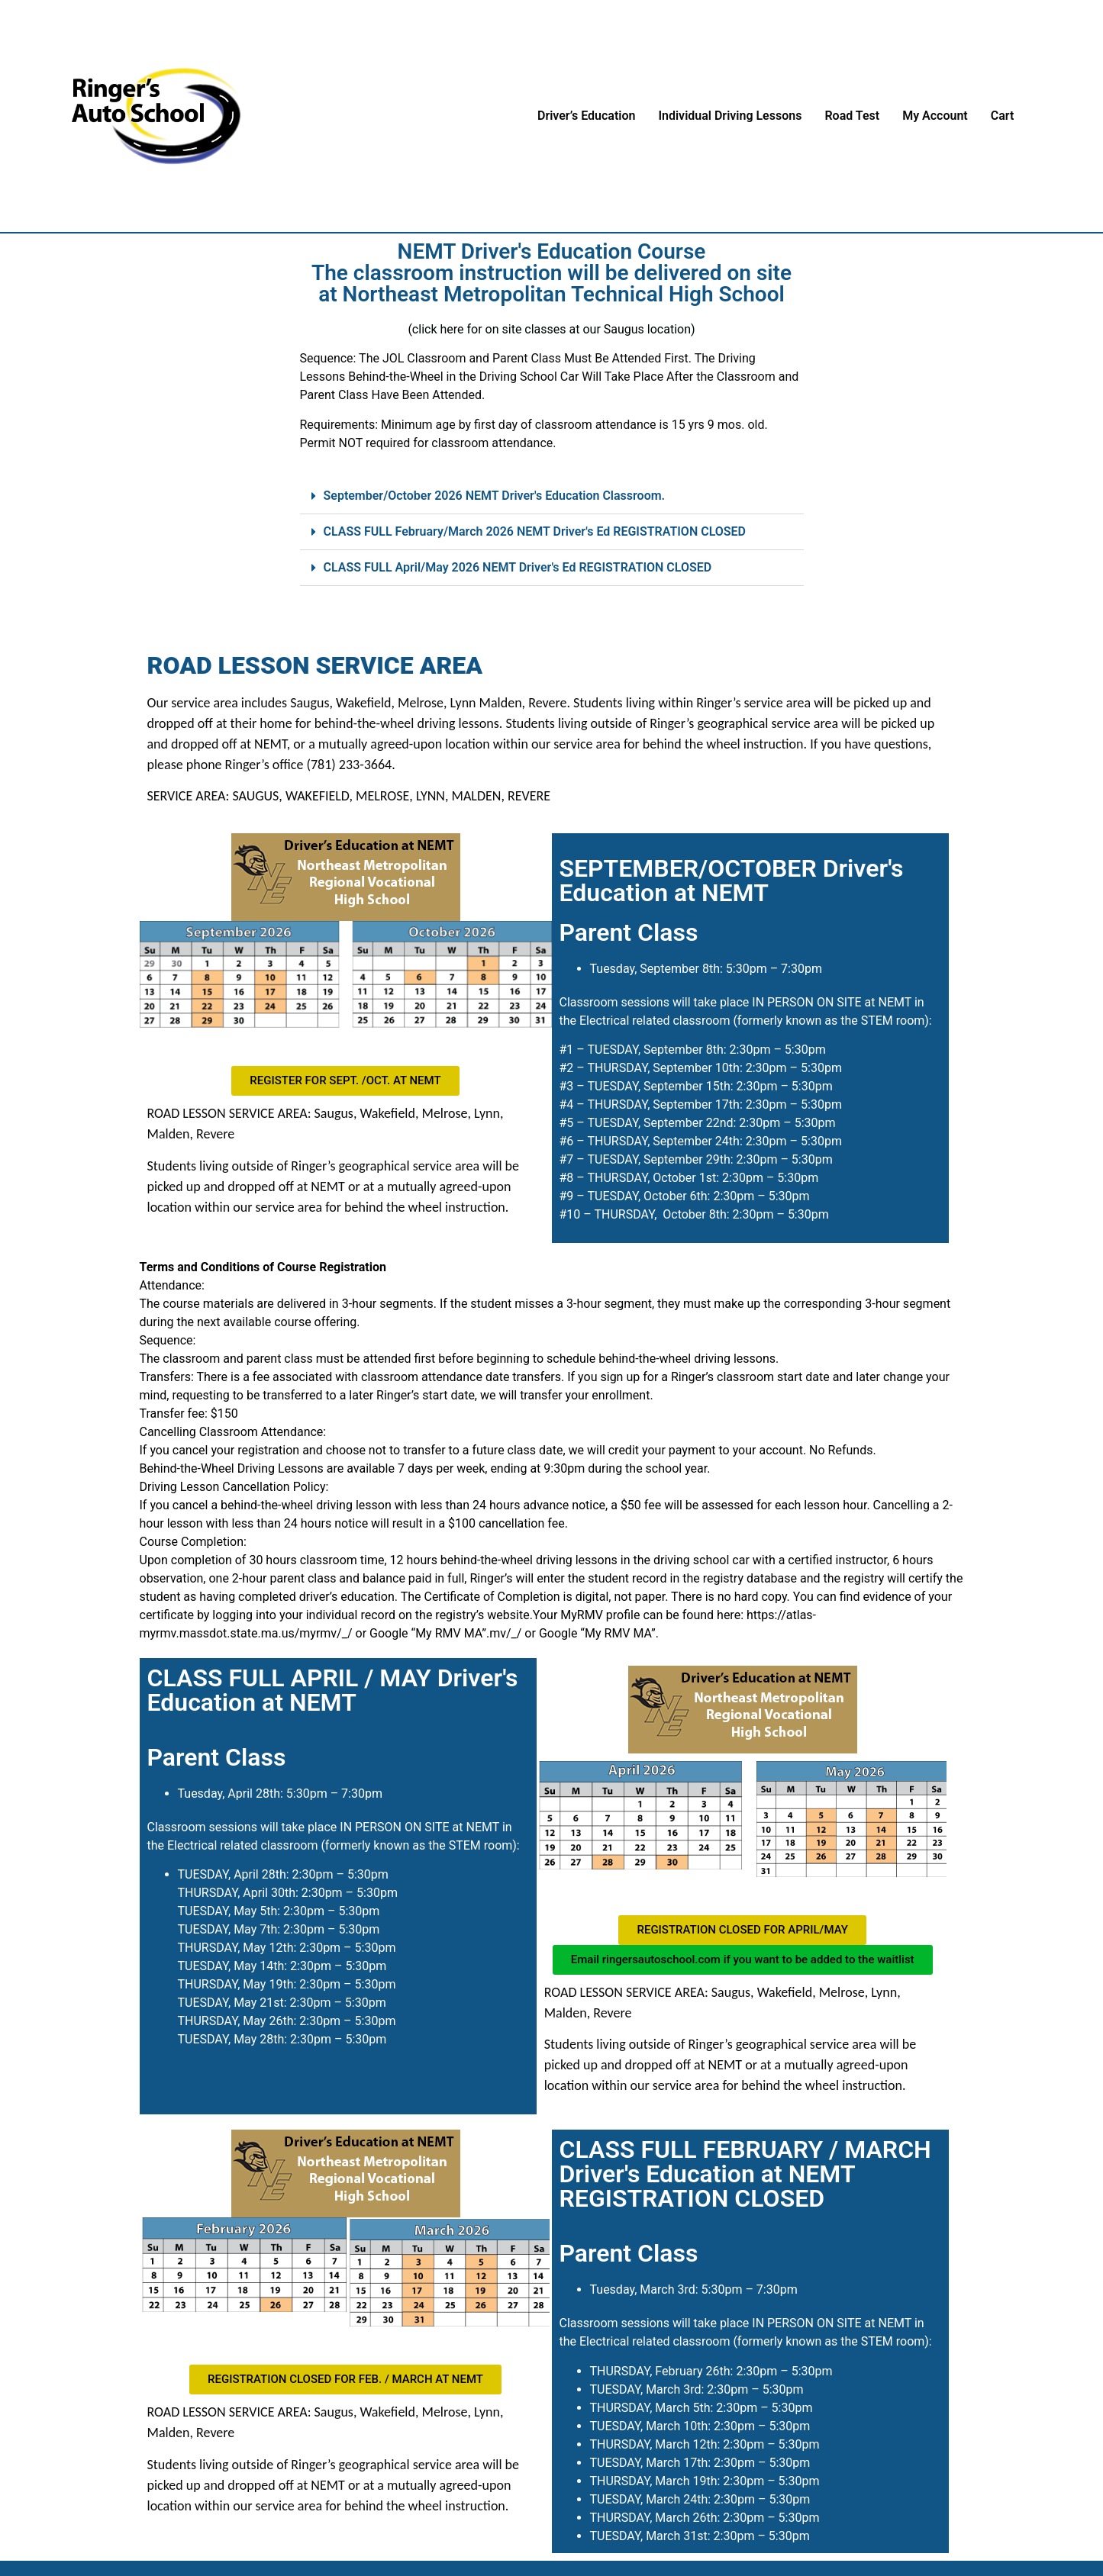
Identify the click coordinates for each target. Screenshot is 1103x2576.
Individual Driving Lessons (729, 115)
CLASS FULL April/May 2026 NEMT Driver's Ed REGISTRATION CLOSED (518, 567)
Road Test (851, 115)
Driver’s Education (586, 115)
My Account (935, 115)
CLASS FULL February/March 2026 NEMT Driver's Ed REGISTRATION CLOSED (535, 531)
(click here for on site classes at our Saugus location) (551, 329)
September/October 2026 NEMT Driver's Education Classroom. (495, 495)
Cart (1002, 115)
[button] (552, 496)
